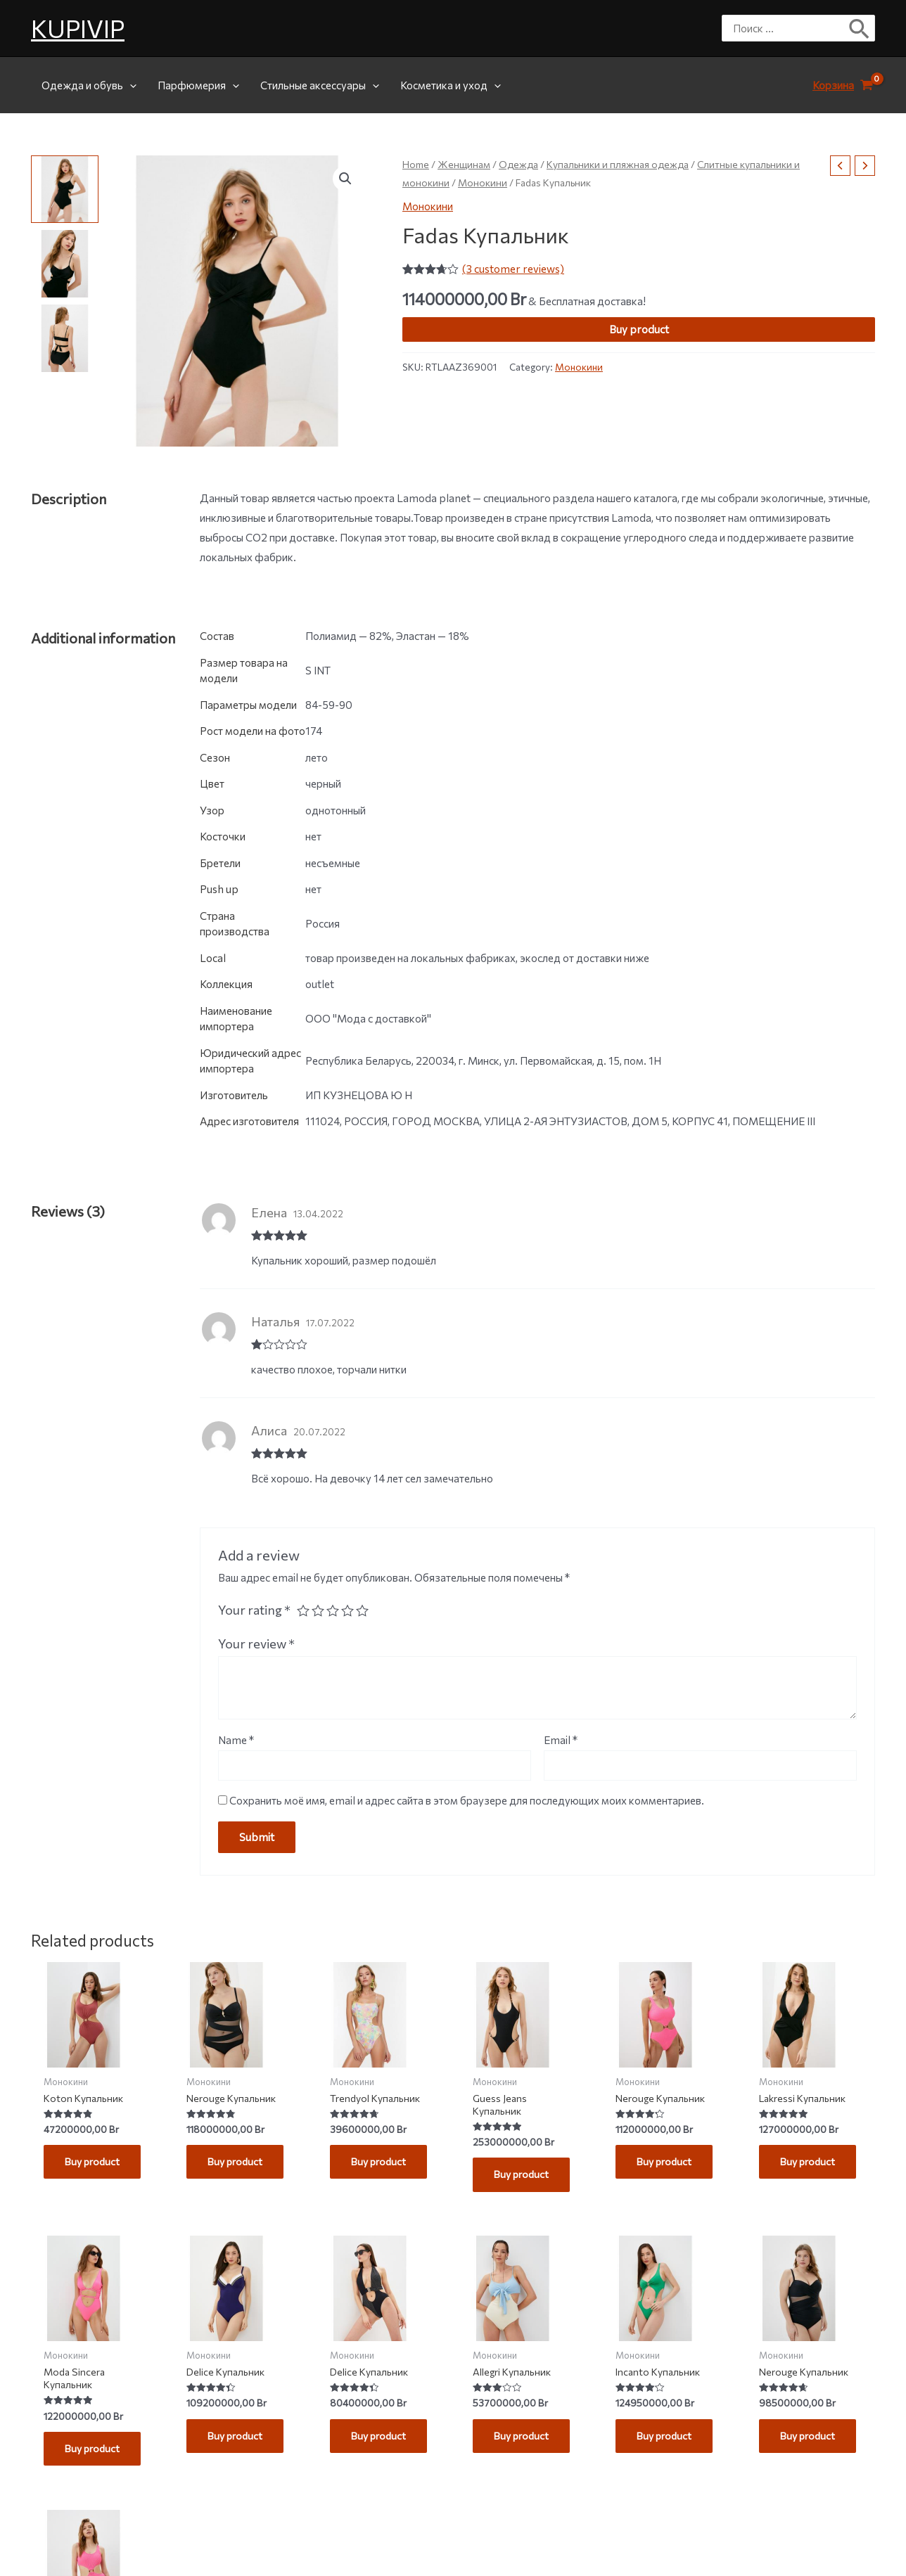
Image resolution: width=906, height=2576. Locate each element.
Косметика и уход (450, 85)
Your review (256, 1643)
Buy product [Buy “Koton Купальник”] (95, 2164)
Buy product (639, 329)
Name (236, 1740)
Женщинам (464, 164)
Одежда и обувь (89, 85)
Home (415, 164)
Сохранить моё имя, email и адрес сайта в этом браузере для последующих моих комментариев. (466, 1800)
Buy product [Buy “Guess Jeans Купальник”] (524, 2177)
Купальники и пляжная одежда (618, 164)
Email (561, 1740)
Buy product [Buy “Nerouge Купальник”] (237, 2164)
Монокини (482, 182)
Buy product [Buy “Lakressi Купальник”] (810, 2164)
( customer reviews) (513, 268)
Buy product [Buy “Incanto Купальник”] (666, 2441)
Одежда (518, 164)
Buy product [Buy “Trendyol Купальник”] (381, 2164)
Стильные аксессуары (319, 85)
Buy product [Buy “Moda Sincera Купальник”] (95, 2455)
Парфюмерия (198, 85)
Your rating (254, 1609)
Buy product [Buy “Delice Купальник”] (237, 2441)
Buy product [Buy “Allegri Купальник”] (524, 2441)
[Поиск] (860, 28)
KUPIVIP (78, 28)
